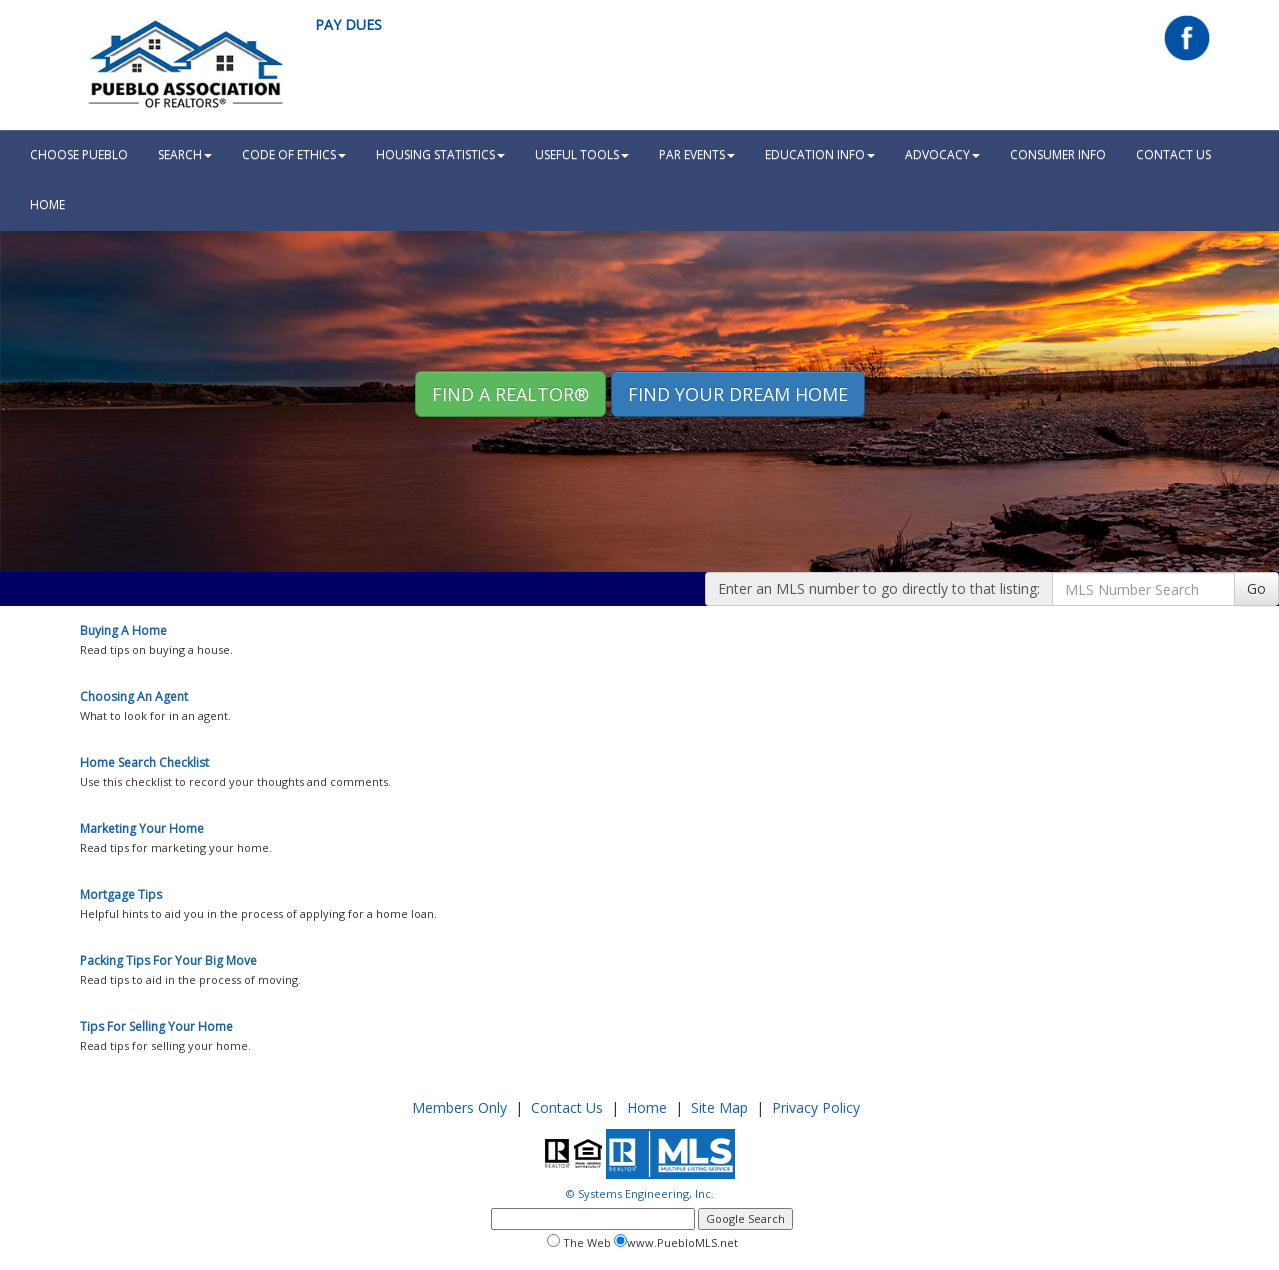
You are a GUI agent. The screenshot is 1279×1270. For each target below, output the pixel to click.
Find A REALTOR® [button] (510, 394)
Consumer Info (1058, 154)
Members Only (459, 1107)
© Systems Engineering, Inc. (640, 1193)
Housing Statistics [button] (440, 154)
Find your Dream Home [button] (738, 394)
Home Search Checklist (144, 762)
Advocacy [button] (942, 154)
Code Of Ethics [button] (294, 154)
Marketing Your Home (142, 828)
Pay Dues (348, 24)
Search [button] (185, 154)
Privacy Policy (816, 1107)
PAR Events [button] (697, 154)
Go (1256, 588)
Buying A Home (123, 630)
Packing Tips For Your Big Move (168, 960)
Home (647, 1107)
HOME (47, 204)
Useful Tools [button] (582, 154)
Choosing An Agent (134, 696)
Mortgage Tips (121, 894)
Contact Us (1173, 154)
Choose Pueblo (79, 154)
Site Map (719, 1107)
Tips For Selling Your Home (156, 1026)
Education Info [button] (820, 154)
